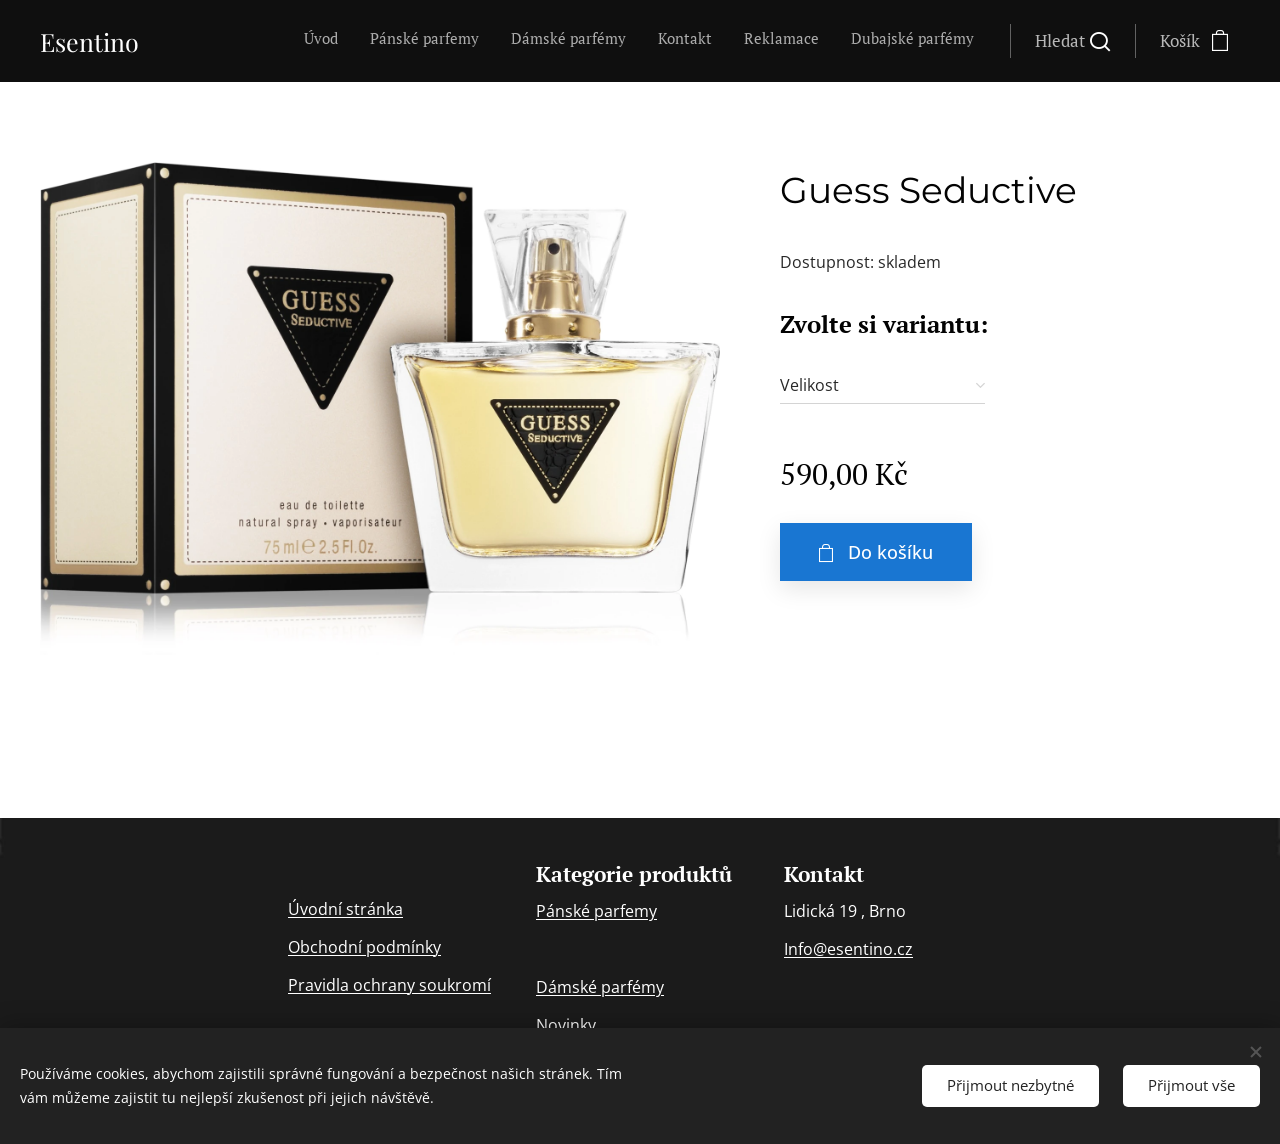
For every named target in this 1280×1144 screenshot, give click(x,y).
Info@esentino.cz (848, 950)
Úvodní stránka (345, 909)
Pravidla (320, 985)
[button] (1072, 41)
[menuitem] (819, 41)
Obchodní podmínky (364, 947)
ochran (380, 985)
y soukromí (449, 985)
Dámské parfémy (600, 988)
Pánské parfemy (596, 912)
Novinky (566, 1026)
